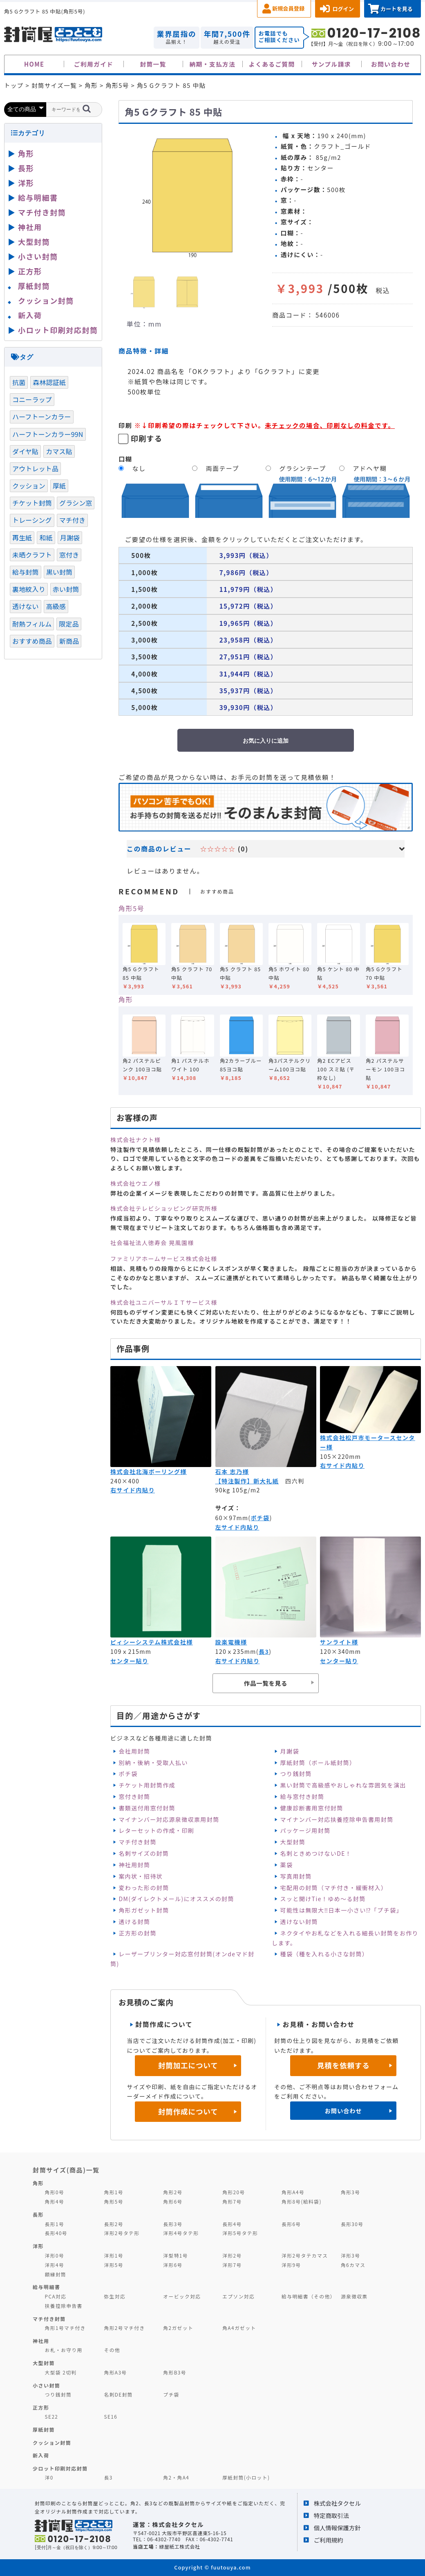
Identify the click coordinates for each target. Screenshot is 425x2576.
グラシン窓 (75, 503)
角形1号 (113, 2191)
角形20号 (233, 2191)
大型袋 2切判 (61, 2372)
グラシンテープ (303, 468)
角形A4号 (293, 2191)
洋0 (49, 2477)
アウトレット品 (35, 468)
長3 (264, 1651)
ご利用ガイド (94, 64)
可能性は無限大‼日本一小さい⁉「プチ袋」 (341, 1910)
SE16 (110, 2416)
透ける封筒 (134, 1921)
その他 (112, 2349)
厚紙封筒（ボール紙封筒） (318, 1762)
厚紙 (59, 486)
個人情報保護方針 (337, 2527)
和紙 (45, 537)
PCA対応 (56, 2296)
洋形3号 (350, 2255)
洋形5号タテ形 (240, 2232)
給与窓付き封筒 (302, 1796)
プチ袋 (171, 2394)
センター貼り (129, 1661)
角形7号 (232, 2201)
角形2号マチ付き (124, 2327)
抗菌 (18, 382)
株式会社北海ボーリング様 (148, 1471)
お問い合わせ (391, 64)
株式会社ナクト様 (135, 1140)
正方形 (30, 271)
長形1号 (54, 2223)
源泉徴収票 (354, 2296)
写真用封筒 (296, 1876)
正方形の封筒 (137, 1933)
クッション (28, 486)
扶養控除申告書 (64, 2305)
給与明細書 (38, 197)
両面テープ (222, 468)
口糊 (125, 458)
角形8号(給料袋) (302, 2201)
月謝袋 (289, 1751)
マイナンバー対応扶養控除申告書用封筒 (337, 1819)
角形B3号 (174, 2372)
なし (139, 468)
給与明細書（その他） (309, 2296)
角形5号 (131, 908)
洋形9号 (291, 2264)
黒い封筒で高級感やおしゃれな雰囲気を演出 (343, 1785)
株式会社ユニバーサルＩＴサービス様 (163, 1302)
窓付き (69, 555)
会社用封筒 (134, 1751)
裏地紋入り (28, 589)
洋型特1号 (175, 2255)
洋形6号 (172, 2264)
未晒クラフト (32, 555)
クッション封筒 (46, 300)
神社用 (30, 227)
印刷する (147, 438)
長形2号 (113, 2223)
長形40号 (56, 2232)
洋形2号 (232, 2255)
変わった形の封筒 (144, 1888)
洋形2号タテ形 (121, 2232)
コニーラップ (32, 399)
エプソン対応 (238, 2296)
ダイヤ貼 (25, 451)
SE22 (51, 2416)
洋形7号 (232, 2264)
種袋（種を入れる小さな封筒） (324, 1954)
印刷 (125, 425)
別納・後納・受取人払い (153, 1762)
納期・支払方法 (213, 64)
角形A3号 (115, 2372)
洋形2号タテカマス (305, 2255)
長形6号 (291, 2223)
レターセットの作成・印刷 (156, 1830)
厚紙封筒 (34, 285)
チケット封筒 (32, 503)
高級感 (56, 606)
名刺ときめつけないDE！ (316, 1853)
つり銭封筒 (296, 1774)
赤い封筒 (66, 589)
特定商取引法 (331, 2515)
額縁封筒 (56, 2274)
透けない (25, 606)
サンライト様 (339, 1642)
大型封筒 (293, 1842)
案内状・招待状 (141, 1876)
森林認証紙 (49, 382)
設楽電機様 (231, 1642)
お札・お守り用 (64, 2349)
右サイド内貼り (132, 1490)
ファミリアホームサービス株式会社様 (163, 1258)
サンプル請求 (331, 64)
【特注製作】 (234, 1481)
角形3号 (350, 2191)
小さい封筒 (38, 256)
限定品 (68, 624)
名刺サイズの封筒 (144, 1853)
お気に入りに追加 (266, 740)
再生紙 (22, 537)
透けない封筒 (299, 1921)
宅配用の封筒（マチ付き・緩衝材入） (333, 1888)
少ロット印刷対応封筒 (60, 2468)
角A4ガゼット (239, 2327)
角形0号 (54, 2191)
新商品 (69, 641)
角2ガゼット (178, 2327)
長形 (26, 168)
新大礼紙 (266, 1481)
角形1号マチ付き (65, 2327)
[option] (192, 196)
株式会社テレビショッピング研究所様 (163, 1208)
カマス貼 (59, 451)
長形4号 (232, 2223)
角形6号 (172, 2201)
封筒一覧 (153, 64)
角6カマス (353, 2264)
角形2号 (172, 2191)
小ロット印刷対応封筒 (58, 330)
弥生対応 (114, 2296)
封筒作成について (188, 2111)
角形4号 (54, 2201)
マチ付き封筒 (137, 1842)
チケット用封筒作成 (147, 1785)
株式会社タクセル (337, 2503)
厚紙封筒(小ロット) (246, 2477)
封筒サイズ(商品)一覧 (66, 2169)
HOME (34, 64)
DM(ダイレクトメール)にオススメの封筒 (176, 1899)
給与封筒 (25, 572)
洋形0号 (54, 2255)
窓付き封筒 (134, 1796)
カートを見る (396, 9)
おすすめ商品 (32, 641)
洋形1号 (113, 2255)
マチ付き (72, 520)
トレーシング (32, 520)
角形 (126, 999)
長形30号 (352, 2223)
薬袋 (286, 1865)
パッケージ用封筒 (305, 1830)
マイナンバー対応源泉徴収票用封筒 (169, 1819)
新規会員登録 (288, 8)
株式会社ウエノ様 (135, 1183)
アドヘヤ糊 (370, 468)
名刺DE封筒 (118, 2394)
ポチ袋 (260, 1518)
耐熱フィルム (31, 624)
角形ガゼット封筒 (144, 1910)
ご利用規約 (328, 2540)
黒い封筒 (59, 572)
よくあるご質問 (272, 64)
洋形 (26, 182)
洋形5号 (113, 2264)
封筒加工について (188, 2065)
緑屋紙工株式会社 (179, 2546)
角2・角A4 (176, 2477)
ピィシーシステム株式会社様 (151, 1642)
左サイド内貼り (237, 1527)
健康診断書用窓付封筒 (311, 1808)
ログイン (343, 9)
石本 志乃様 (232, 1471)
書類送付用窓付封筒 (147, 1808)
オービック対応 (182, 2296)
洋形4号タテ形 (181, 2232)
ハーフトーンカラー (41, 416)
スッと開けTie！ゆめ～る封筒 (323, 1899)
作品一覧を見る (265, 1683)
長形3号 (172, 2223)
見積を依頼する (343, 2065)
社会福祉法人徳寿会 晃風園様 (152, 1243)
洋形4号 (54, 2264)
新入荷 (30, 315)
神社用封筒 (134, 1865)
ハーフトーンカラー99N (47, 434)
